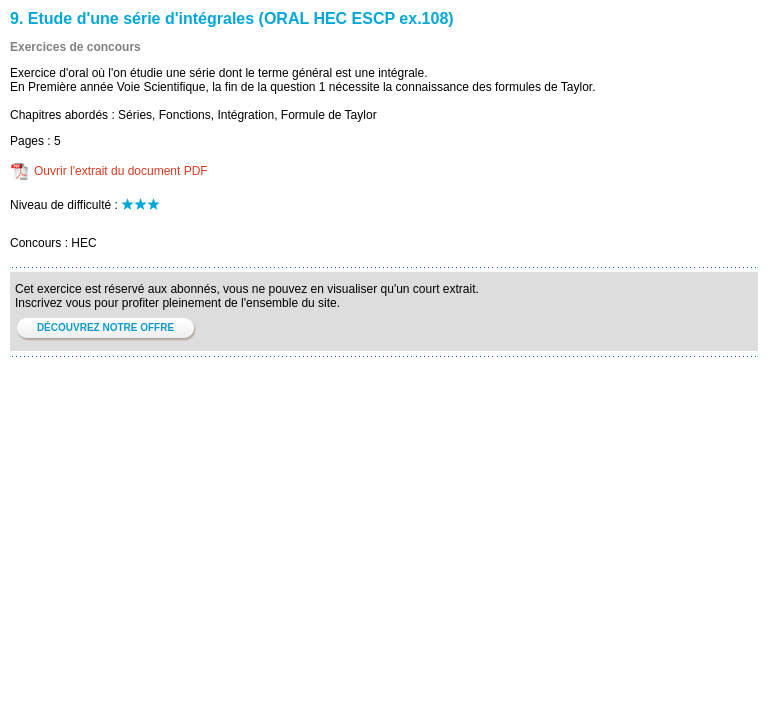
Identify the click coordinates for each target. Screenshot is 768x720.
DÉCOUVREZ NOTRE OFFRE (105, 327)
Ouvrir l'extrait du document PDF (121, 171)
